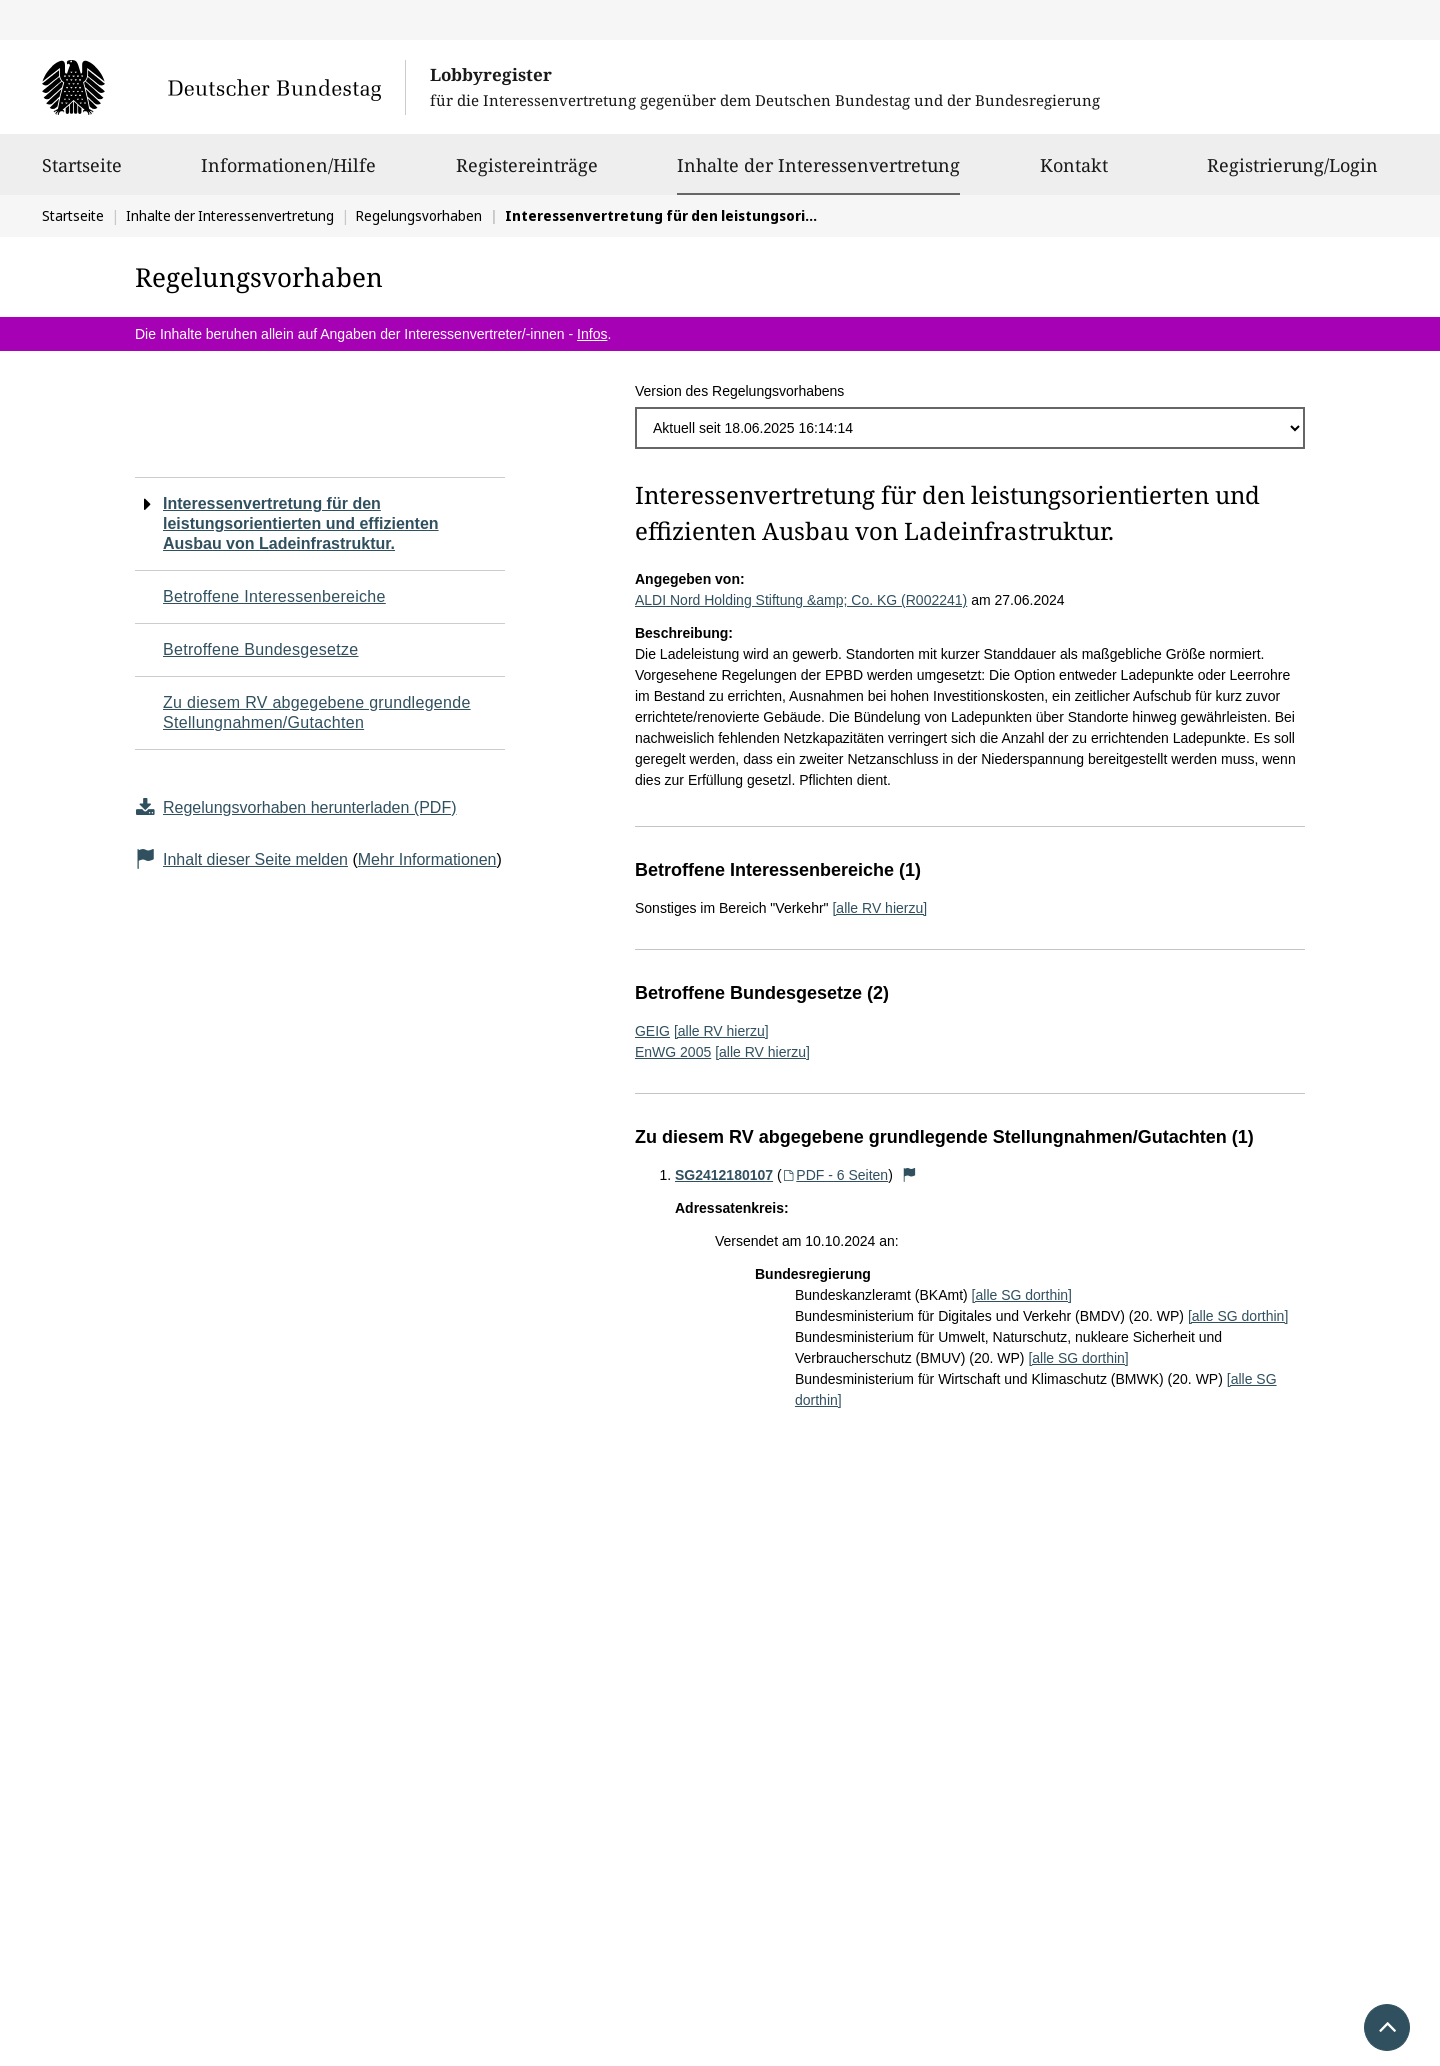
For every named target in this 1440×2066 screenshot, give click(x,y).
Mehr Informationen (427, 859)
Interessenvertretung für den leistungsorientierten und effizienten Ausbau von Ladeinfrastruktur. (301, 523)
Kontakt (1074, 174)
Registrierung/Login (1292, 174)
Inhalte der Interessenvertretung (818, 165)
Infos (592, 334)
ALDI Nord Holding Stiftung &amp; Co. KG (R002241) (801, 600)
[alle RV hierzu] (879, 908)
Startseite (82, 174)
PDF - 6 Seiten (835, 1175)
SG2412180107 (724, 1175)
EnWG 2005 (673, 1052)
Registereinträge (527, 174)
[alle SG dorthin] (1022, 1295)
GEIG (652, 1031)
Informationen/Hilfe (288, 174)
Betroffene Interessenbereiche (274, 596)
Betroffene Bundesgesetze (261, 649)
